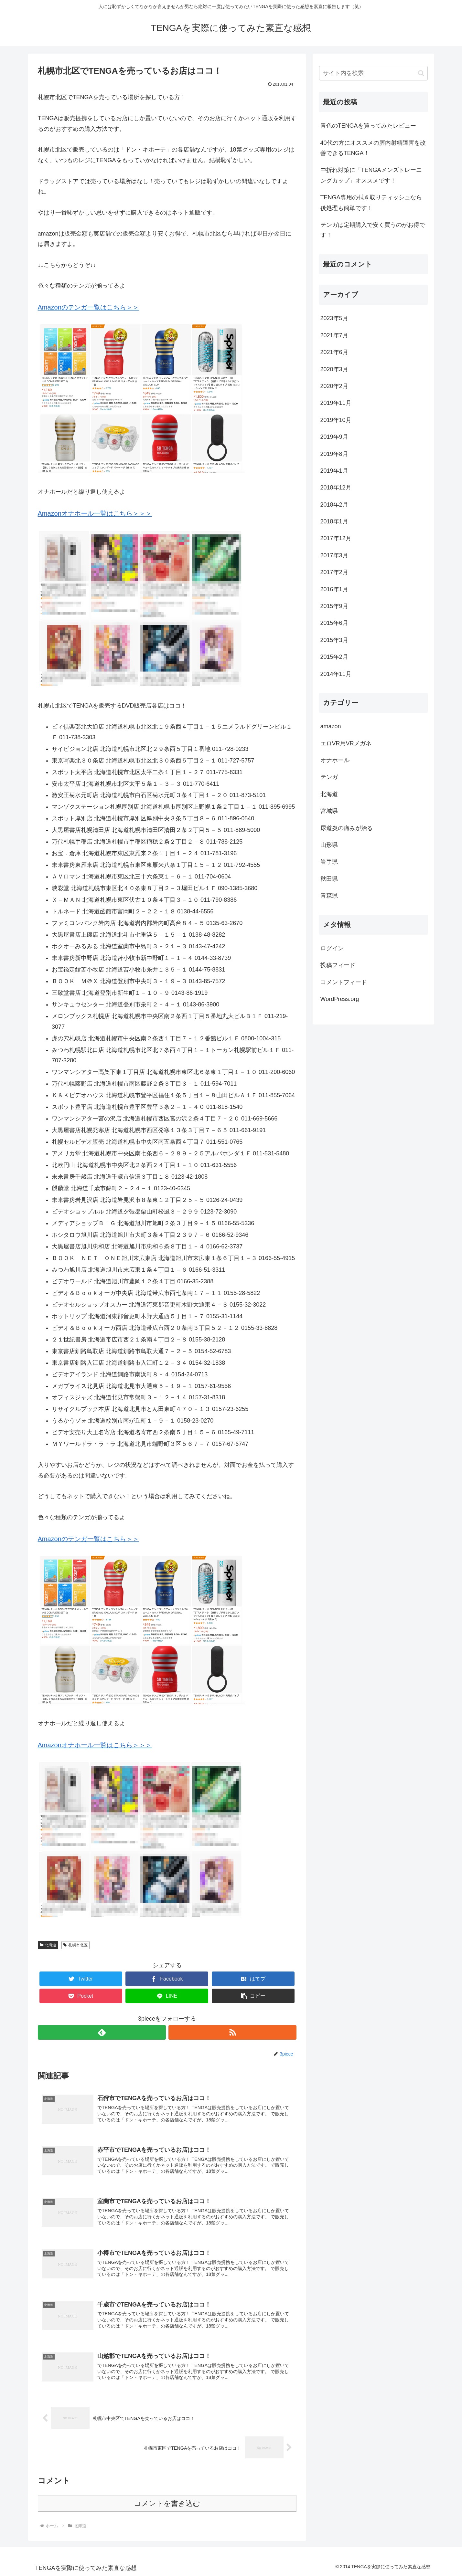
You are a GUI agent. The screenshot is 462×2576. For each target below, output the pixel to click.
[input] (373, 73)
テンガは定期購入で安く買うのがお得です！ (372, 230)
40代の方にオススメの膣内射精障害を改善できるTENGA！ (373, 148)
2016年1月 (334, 589)
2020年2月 (334, 386)
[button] (253, 1996)
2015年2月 (334, 657)
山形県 (329, 845)
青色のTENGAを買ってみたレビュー (368, 125)
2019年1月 (334, 471)
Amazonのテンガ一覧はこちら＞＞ (88, 307)
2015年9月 (334, 606)
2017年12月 (335, 538)
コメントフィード (343, 982)
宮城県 (329, 811)
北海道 (48, 1945)
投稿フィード (337, 965)
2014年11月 (335, 674)
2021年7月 (334, 335)
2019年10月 (335, 420)
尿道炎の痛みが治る (346, 828)
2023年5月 (334, 318)
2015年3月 (334, 640)
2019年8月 (334, 454)
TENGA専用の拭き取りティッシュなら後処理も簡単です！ (371, 202)
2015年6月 (334, 623)
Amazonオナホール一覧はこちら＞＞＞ (95, 513)
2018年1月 (334, 521)
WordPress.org (339, 999)
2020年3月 (334, 369)
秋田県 (329, 879)
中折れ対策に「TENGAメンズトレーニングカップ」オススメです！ (371, 175)
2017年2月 (334, 572)
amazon (330, 726)
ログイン (332, 948)
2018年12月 (335, 487)
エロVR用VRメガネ (345, 743)
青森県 (329, 895)
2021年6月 (334, 352)
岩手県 (329, 861)
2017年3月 (334, 555)
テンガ (329, 777)
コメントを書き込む (167, 2503)
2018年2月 (334, 504)
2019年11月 (335, 403)
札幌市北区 (75, 1945)
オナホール (334, 760)
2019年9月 (334, 437)
